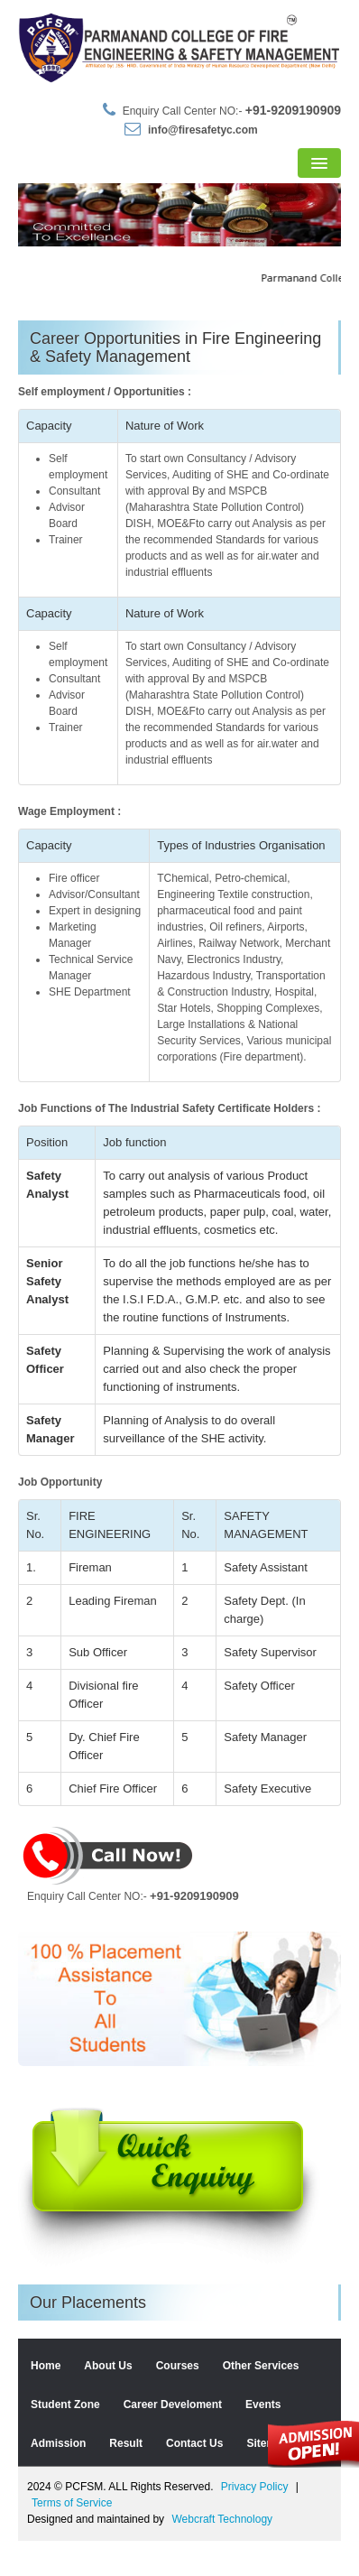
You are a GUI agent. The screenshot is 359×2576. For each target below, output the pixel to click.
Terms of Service (72, 2538)
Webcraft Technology (221, 2554)
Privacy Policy (255, 2522)
